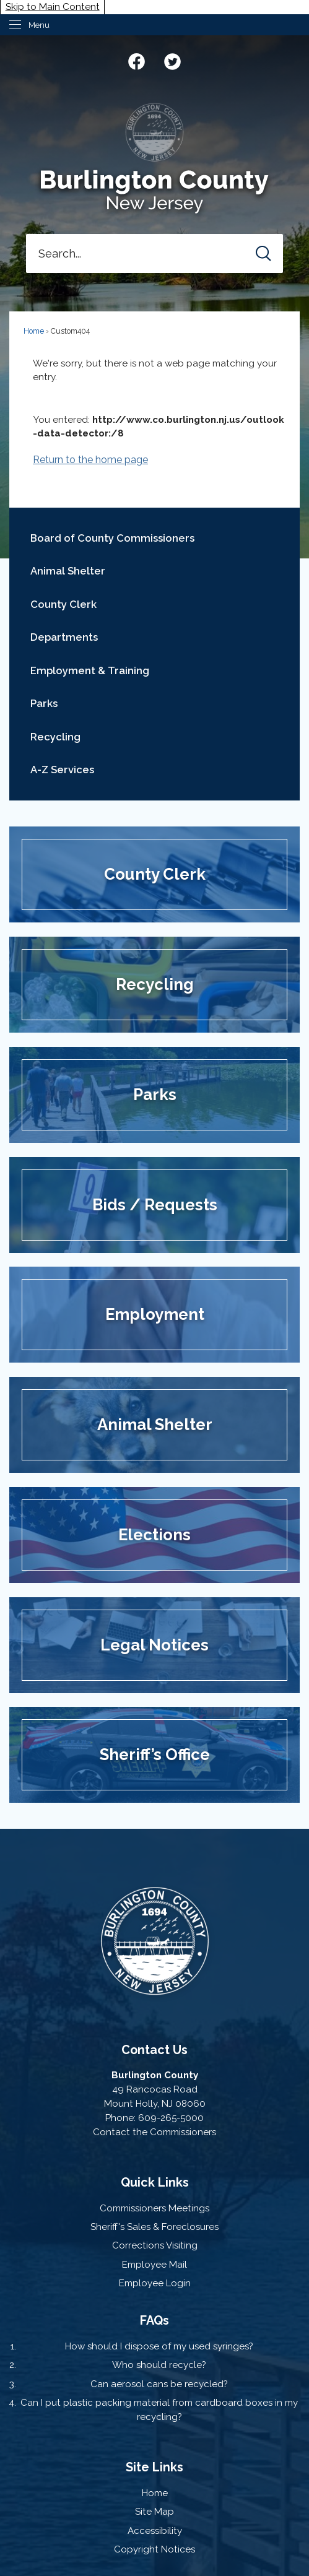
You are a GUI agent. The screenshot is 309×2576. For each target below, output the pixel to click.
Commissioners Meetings (154, 2208)
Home (34, 331)
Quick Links (155, 2182)
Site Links (154, 2467)
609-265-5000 (171, 2117)
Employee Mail (154, 2264)
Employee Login (155, 2283)
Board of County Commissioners (112, 538)
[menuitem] (154, 538)
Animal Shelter (67, 571)
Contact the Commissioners (154, 2132)
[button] (263, 253)
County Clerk (63, 604)
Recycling (55, 737)
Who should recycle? (159, 2364)
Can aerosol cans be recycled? (159, 2384)
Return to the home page (90, 460)
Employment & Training (89, 670)
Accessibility (155, 2530)
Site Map (154, 2511)
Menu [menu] (39, 25)
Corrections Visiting (155, 2245)
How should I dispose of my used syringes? (159, 2346)
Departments (64, 637)
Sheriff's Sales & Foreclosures (154, 2226)
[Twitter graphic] (172, 60)
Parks (44, 703)
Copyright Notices (154, 2549)
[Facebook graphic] (136, 60)
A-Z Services (62, 769)
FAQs (154, 2320)
